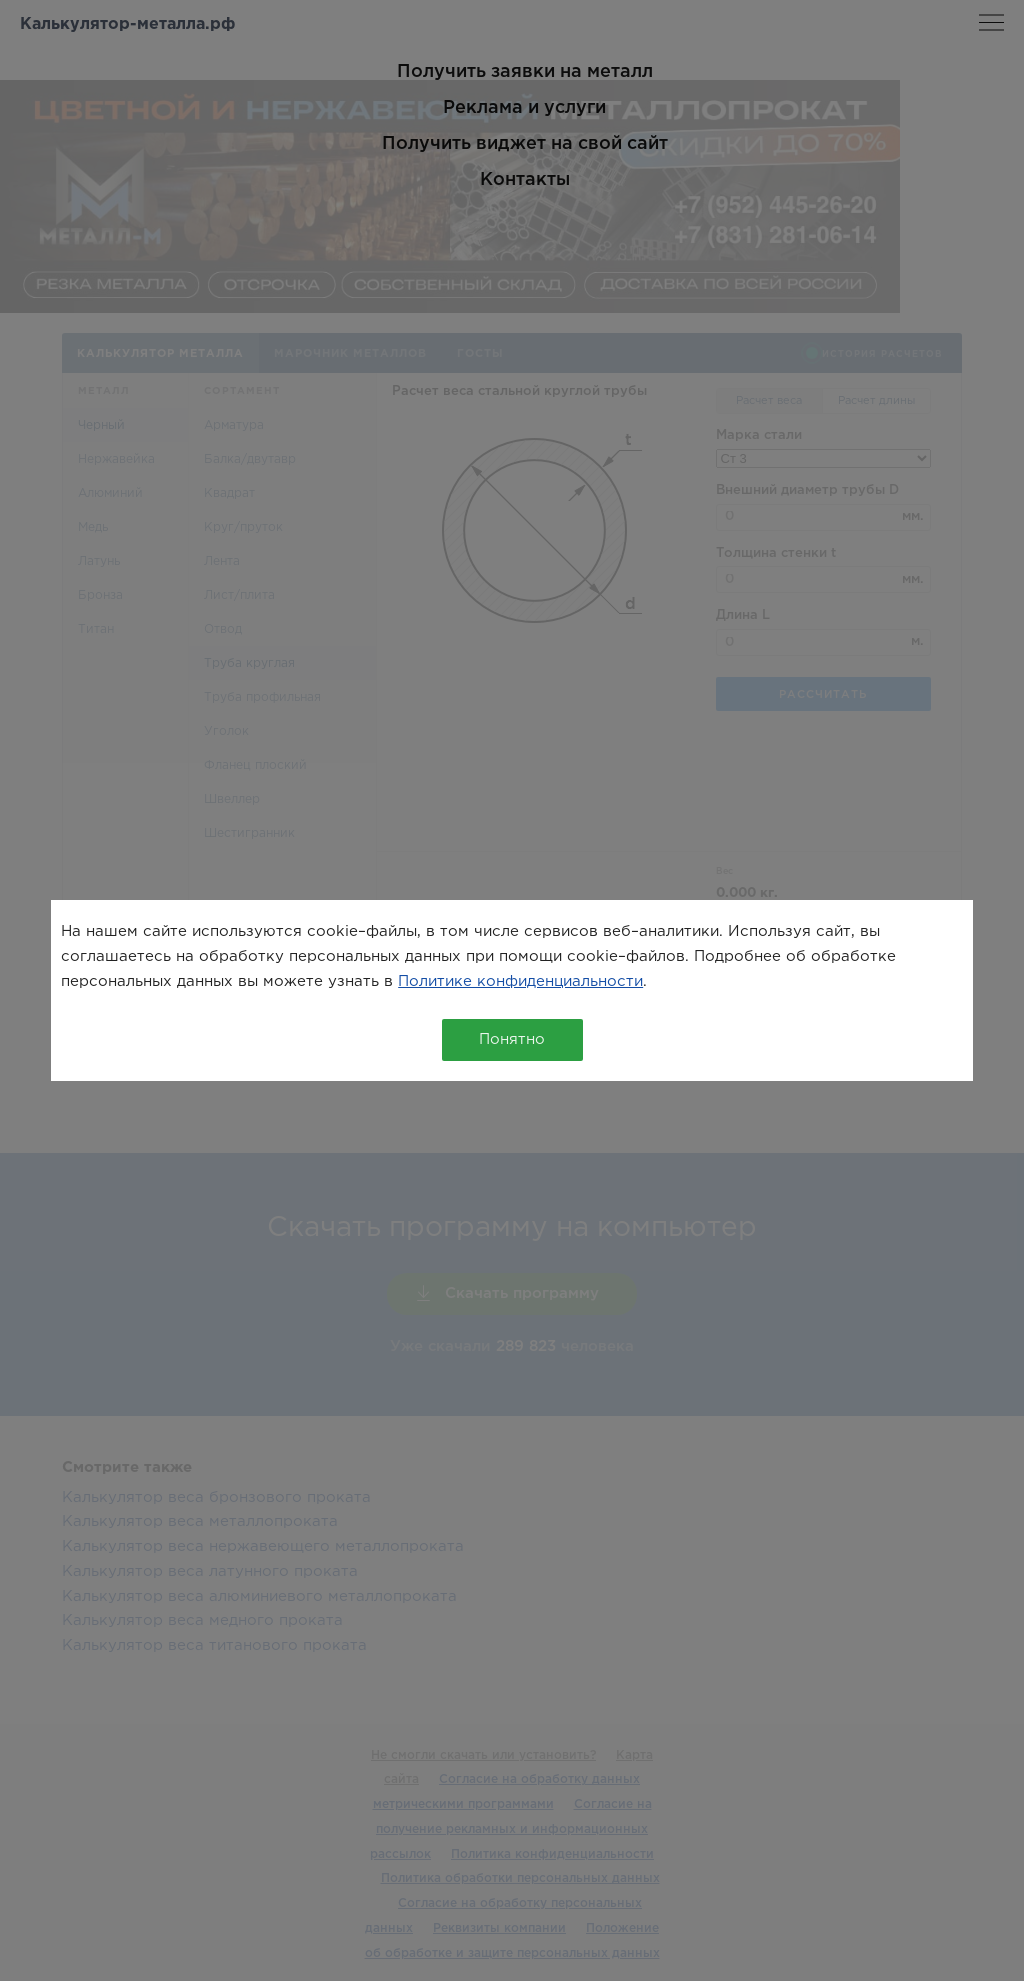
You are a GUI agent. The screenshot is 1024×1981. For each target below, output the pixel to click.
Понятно (512, 1039)
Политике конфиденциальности (520, 981)
